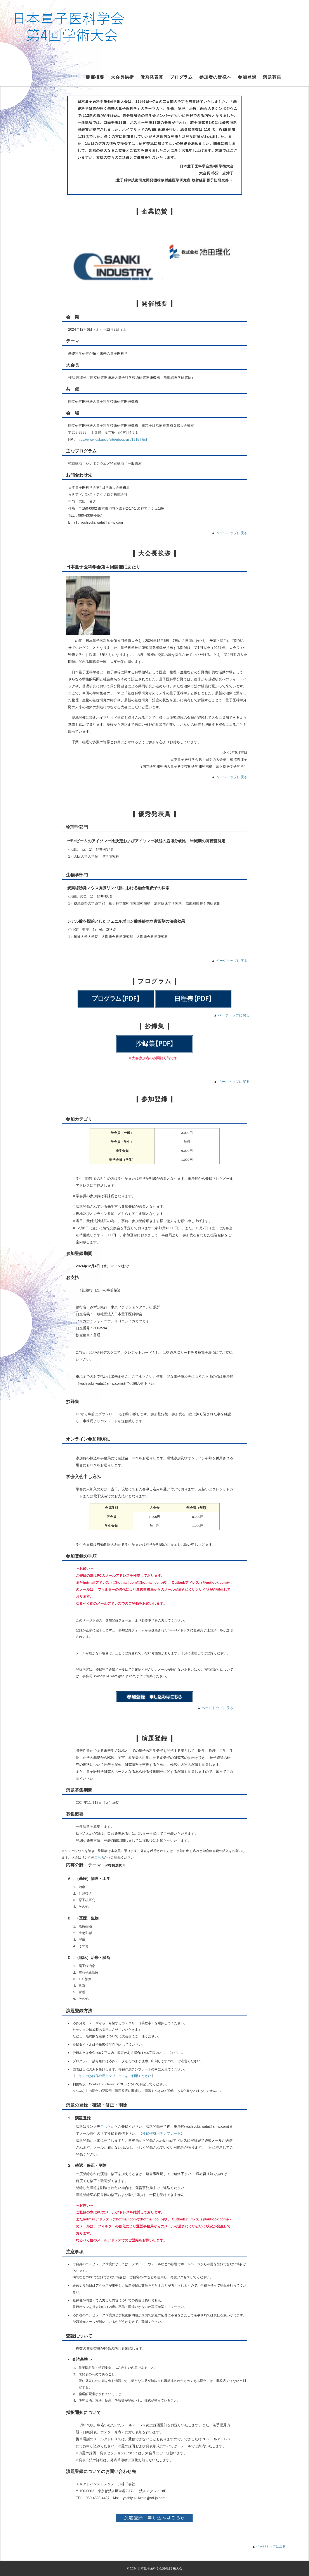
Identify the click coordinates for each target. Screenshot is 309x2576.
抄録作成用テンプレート (161, 2133)
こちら (99, 1857)
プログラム (181, 77)
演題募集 (272, 77)
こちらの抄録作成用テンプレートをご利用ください (113, 2076)
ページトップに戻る (231, 533)
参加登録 (247, 77)
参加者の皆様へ (215, 77)
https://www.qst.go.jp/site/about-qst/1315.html (111, 439)
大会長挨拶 (122, 77)
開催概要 (95, 77)
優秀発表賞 (151, 77)
